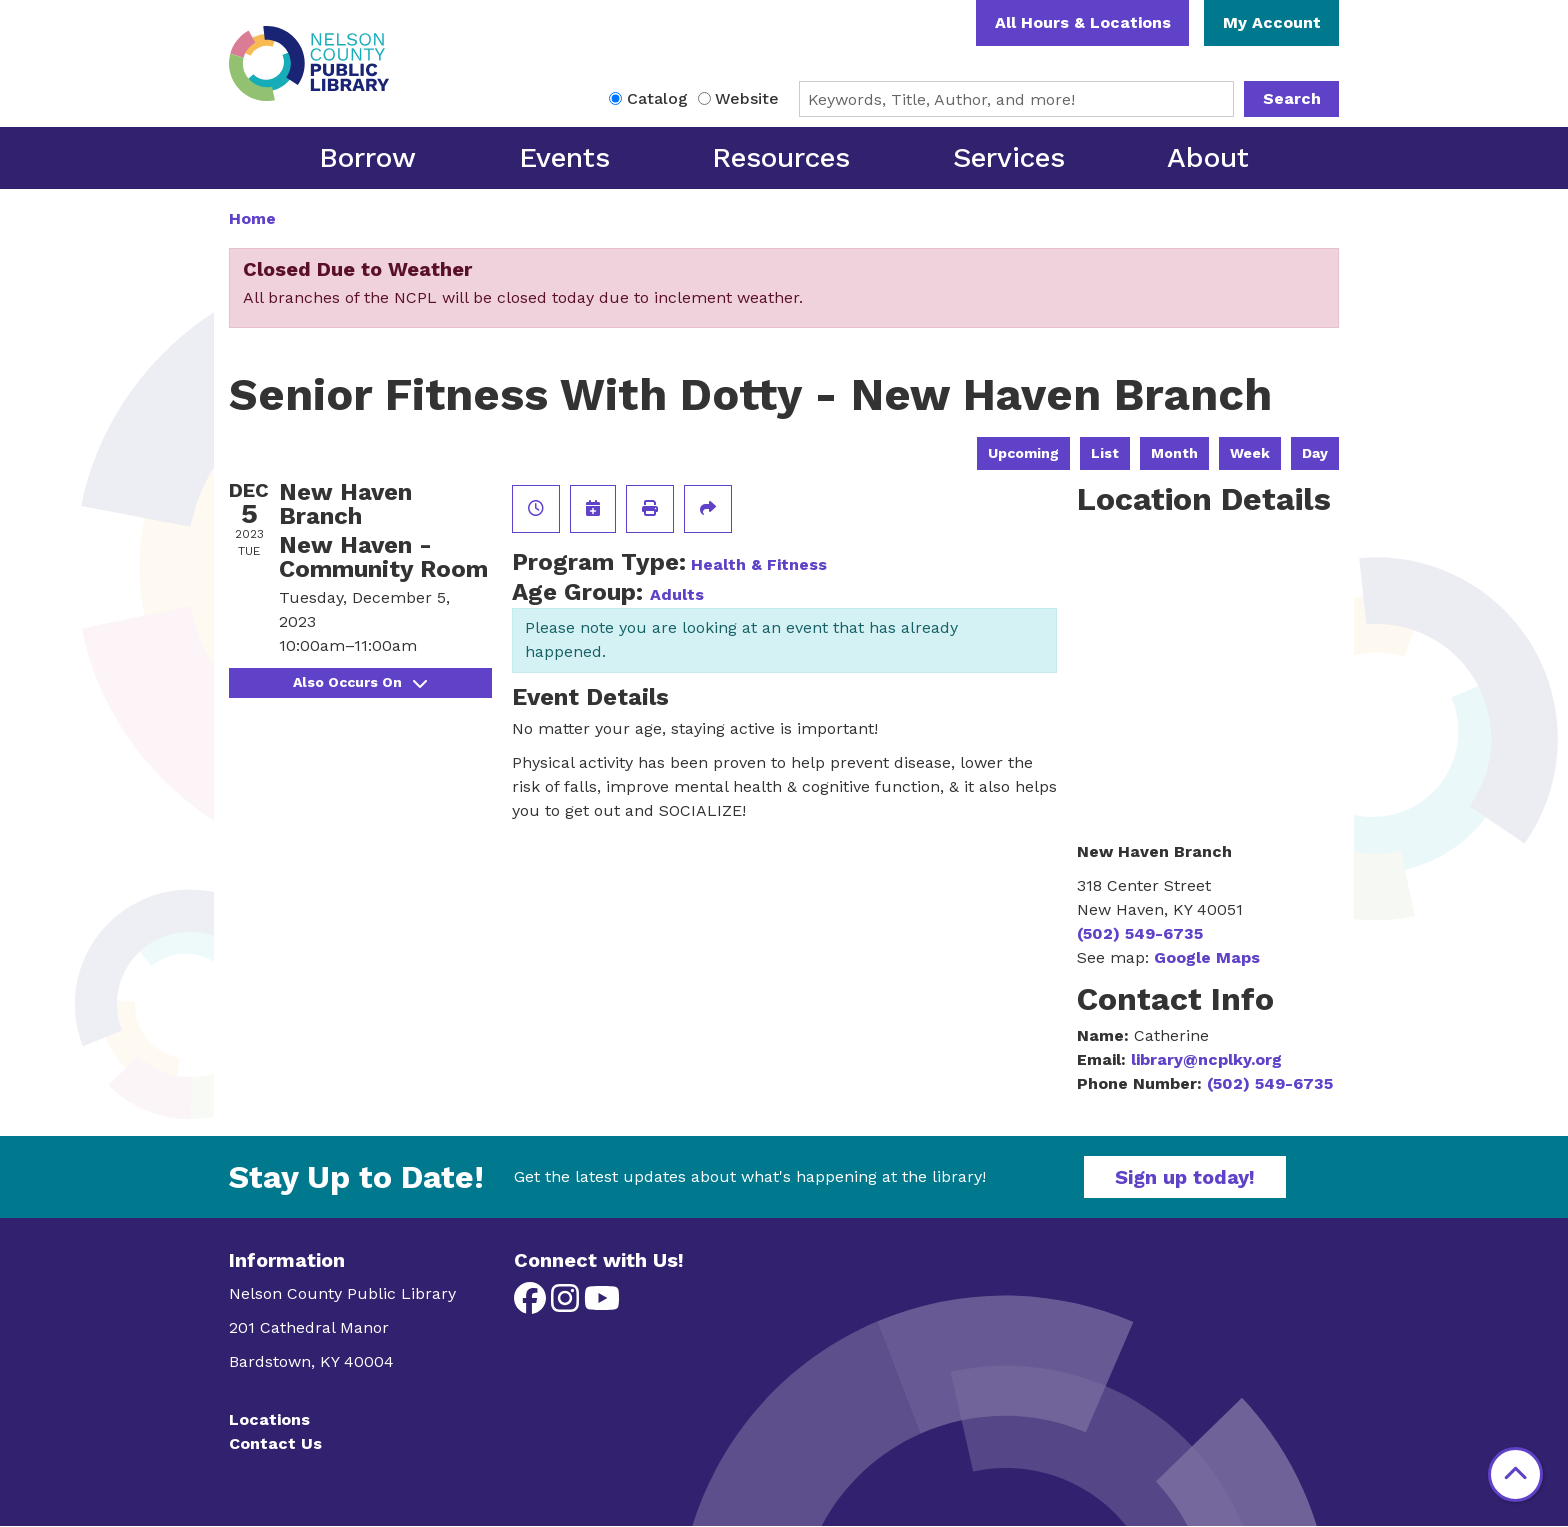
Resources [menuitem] (781, 157)
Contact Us (275, 1443)
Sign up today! (1185, 1177)
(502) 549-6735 (1140, 933)
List (1105, 453)
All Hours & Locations (1083, 22)
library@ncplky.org (1206, 1059)
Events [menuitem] (564, 157)
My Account (1272, 22)
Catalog (657, 98)
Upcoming (1023, 453)
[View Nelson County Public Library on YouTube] (602, 1304)
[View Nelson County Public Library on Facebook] (532, 1304)
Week (1250, 453)
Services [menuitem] (1009, 157)
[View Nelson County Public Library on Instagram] (567, 1304)
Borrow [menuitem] (367, 157)
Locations (269, 1419)
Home (252, 218)
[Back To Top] (1515, 1474)
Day (1315, 453)
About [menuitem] (1208, 157)
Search (1292, 98)
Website (747, 98)
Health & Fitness (759, 564)
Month (1174, 453)
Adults (677, 594)
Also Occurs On (360, 682)
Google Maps (1207, 957)
